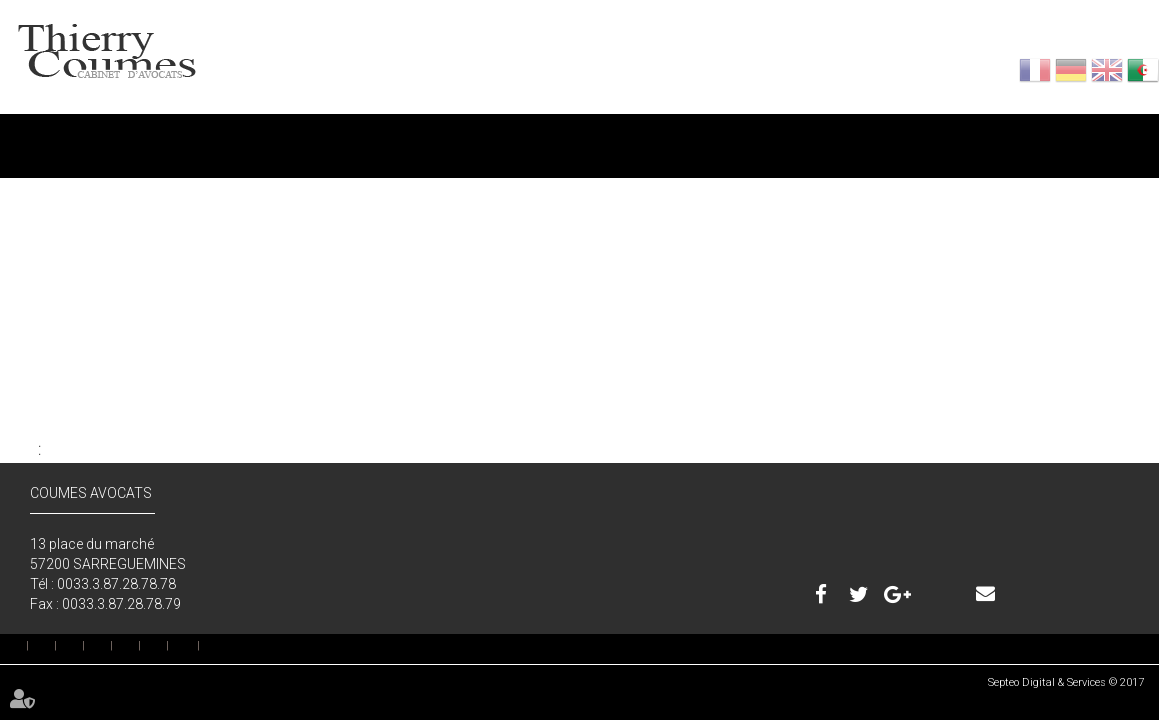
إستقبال (27, 646)
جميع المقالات (36, 402)
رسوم (864, 138)
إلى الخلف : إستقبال (41, 449)
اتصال (1154, 138)
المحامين (285, 138)
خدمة (575, 138)
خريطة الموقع (184, 645)
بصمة (167, 646)
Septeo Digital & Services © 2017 (1066, 682)
